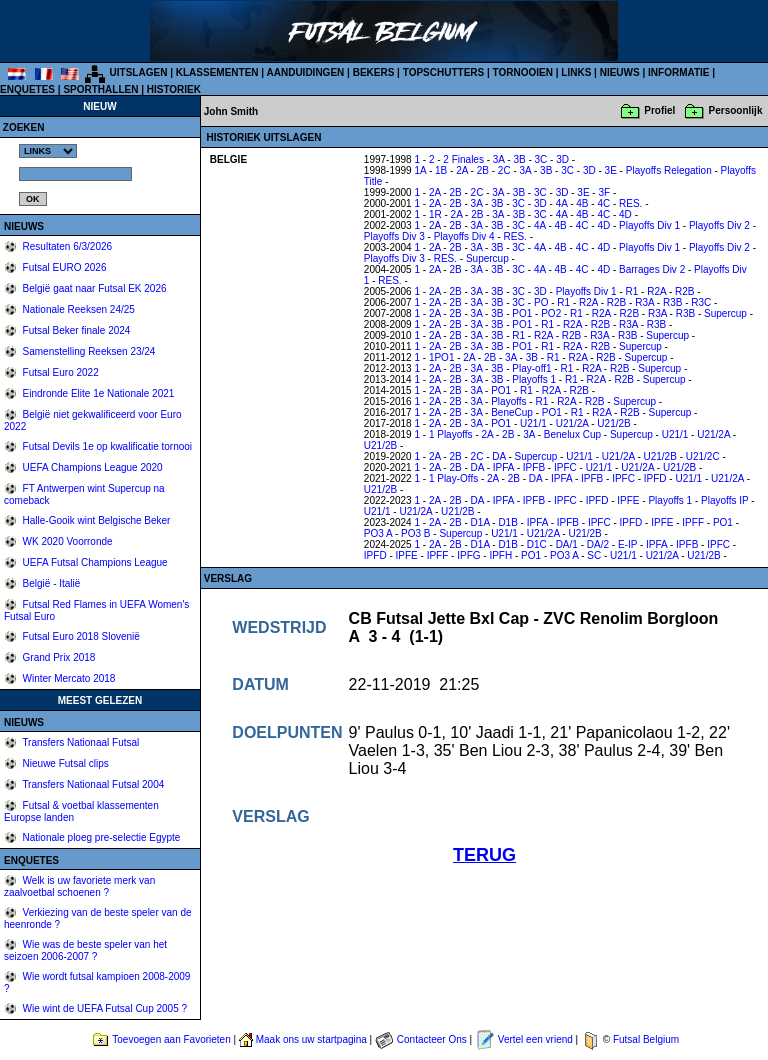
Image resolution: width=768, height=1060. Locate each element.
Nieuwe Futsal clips (64, 763)
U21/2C (703, 456)
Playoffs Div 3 (394, 236)
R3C (701, 302)
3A (499, 159)
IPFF (693, 522)
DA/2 (598, 544)
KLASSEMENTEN (217, 72)
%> (48, 151)
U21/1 (533, 423)
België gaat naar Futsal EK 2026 (93, 288)
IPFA (503, 467)
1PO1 (442, 357)
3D (562, 159)
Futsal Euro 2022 (59, 372)
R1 (632, 291)
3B (519, 159)
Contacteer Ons (432, 1039)
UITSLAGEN (139, 72)
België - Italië (50, 583)
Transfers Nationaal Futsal (80, 742)
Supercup (487, 258)
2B (483, 170)
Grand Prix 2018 (58, 657)
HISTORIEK (174, 89)
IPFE (628, 500)
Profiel (659, 110)
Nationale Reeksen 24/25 (77, 309)
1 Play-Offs (453, 478)
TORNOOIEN (523, 72)
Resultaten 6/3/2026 (66, 246)
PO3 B (415, 533)
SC (594, 555)
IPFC (565, 467)
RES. (630, 203)
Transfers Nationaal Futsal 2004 (92, 784)
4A (562, 203)
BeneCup (512, 412)
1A (420, 170)
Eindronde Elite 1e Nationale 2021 (97, 393)
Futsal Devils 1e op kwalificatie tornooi (106, 446)
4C (603, 203)
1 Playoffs (451, 434)
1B (441, 170)
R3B (672, 302)
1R (435, 214)
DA (498, 456)
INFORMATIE (678, 72)
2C (504, 170)
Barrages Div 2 (652, 269)
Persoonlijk (736, 110)
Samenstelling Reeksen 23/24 (88, 351)
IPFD (655, 478)
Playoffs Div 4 (464, 236)
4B (582, 203)
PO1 (522, 313)
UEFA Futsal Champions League (94, 562)
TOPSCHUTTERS (444, 72)
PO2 (551, 313)
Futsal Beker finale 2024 (75, 330)
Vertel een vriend (535, 1039)
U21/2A (572, 423)
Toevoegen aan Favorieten (171, 1039)
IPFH (500, 555)
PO (541, 302)
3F (604, 192)
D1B (507, 522)
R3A (644, 302)
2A (462, 170)
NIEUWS (620, 72)
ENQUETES (27, 89)
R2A (656, 291)
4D (625, 214)
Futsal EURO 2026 (63, 267)
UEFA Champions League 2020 (91, 467)
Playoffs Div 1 (649, 225)
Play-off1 (531, 368)
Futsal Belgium (646, 1039)
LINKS (576, 72)
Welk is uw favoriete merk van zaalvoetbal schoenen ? (79, 886)
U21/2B (613, 423)
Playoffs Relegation (669, 170)
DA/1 (567, 544)
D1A (480, 522)
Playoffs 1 (534, 379)
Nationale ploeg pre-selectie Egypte (100, 837)
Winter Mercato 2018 (68, 678)
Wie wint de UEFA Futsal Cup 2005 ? (103, 1008)
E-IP (627, 544)
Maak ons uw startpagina (311, 1039)
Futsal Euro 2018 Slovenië (80, 636)
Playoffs (508, 401)
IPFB (534, 467)
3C (541, 159)
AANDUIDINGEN (306, 72)
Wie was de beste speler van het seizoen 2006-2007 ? (85, 950)
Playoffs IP (724, 500)
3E (611, 170)
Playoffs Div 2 (719, 225)
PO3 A (378, 533)
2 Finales (463, 159)
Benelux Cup (572, 434)
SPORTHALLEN (100, 89)
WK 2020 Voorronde (66, 541)
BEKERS (374, 72)
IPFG (468, 555)
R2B (684, 291)
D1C (537, 544)
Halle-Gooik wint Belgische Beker (95, 520)
